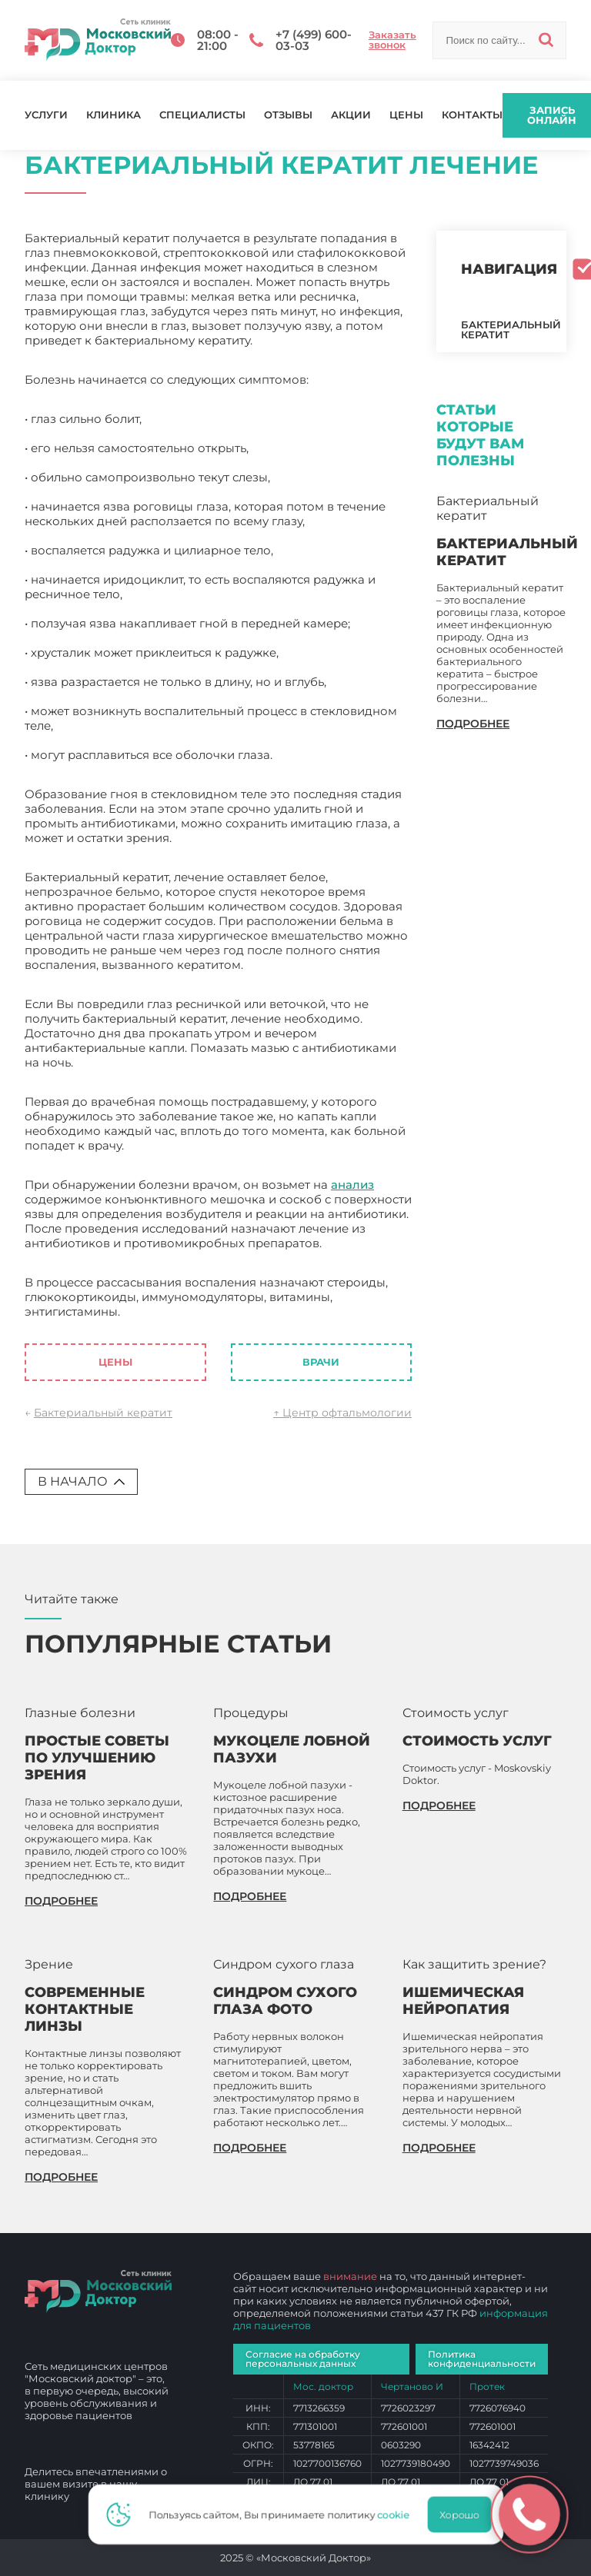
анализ (352, 1184)
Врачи (320, 1362)
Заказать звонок (392, 40)
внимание (350, 2276)
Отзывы (288, 115)
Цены (406, 115)
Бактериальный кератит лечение (222, 1311)
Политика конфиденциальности (482, 2358)
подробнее (472, 724)
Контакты (472, 115)
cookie (398, 2514)
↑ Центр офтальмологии (342, 1412)
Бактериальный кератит (103, 1412)
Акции (351, 115)
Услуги (46, 115)
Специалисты (202, 115)
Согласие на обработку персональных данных (302, 2358)
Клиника (113, 115)
